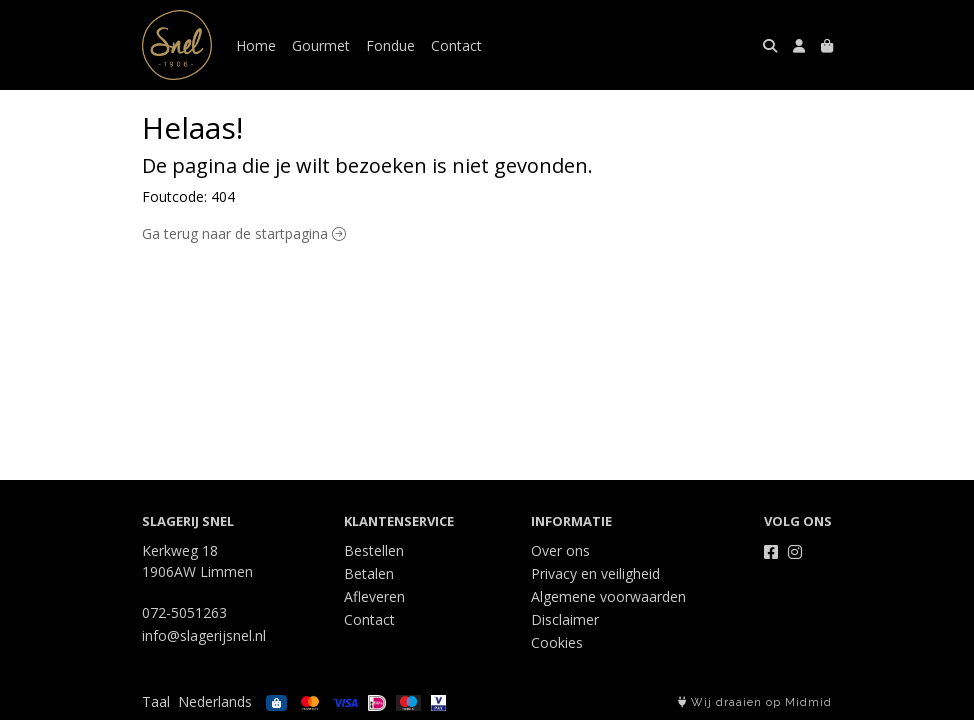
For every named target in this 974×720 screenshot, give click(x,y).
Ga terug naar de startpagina (244, 233)
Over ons (560, 550)
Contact (456, 45)
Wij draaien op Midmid (755, 702)
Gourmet (321, 45)
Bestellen (374, 550)
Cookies (557, 642)
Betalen (369, 573)
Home (256, 45)
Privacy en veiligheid (595, 573)
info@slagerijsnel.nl (204, 635)
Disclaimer (565, 619)
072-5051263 (184, 612)
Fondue (390, 45)
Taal (156, 701)
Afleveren (374, 596)
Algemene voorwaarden (608, 596)
